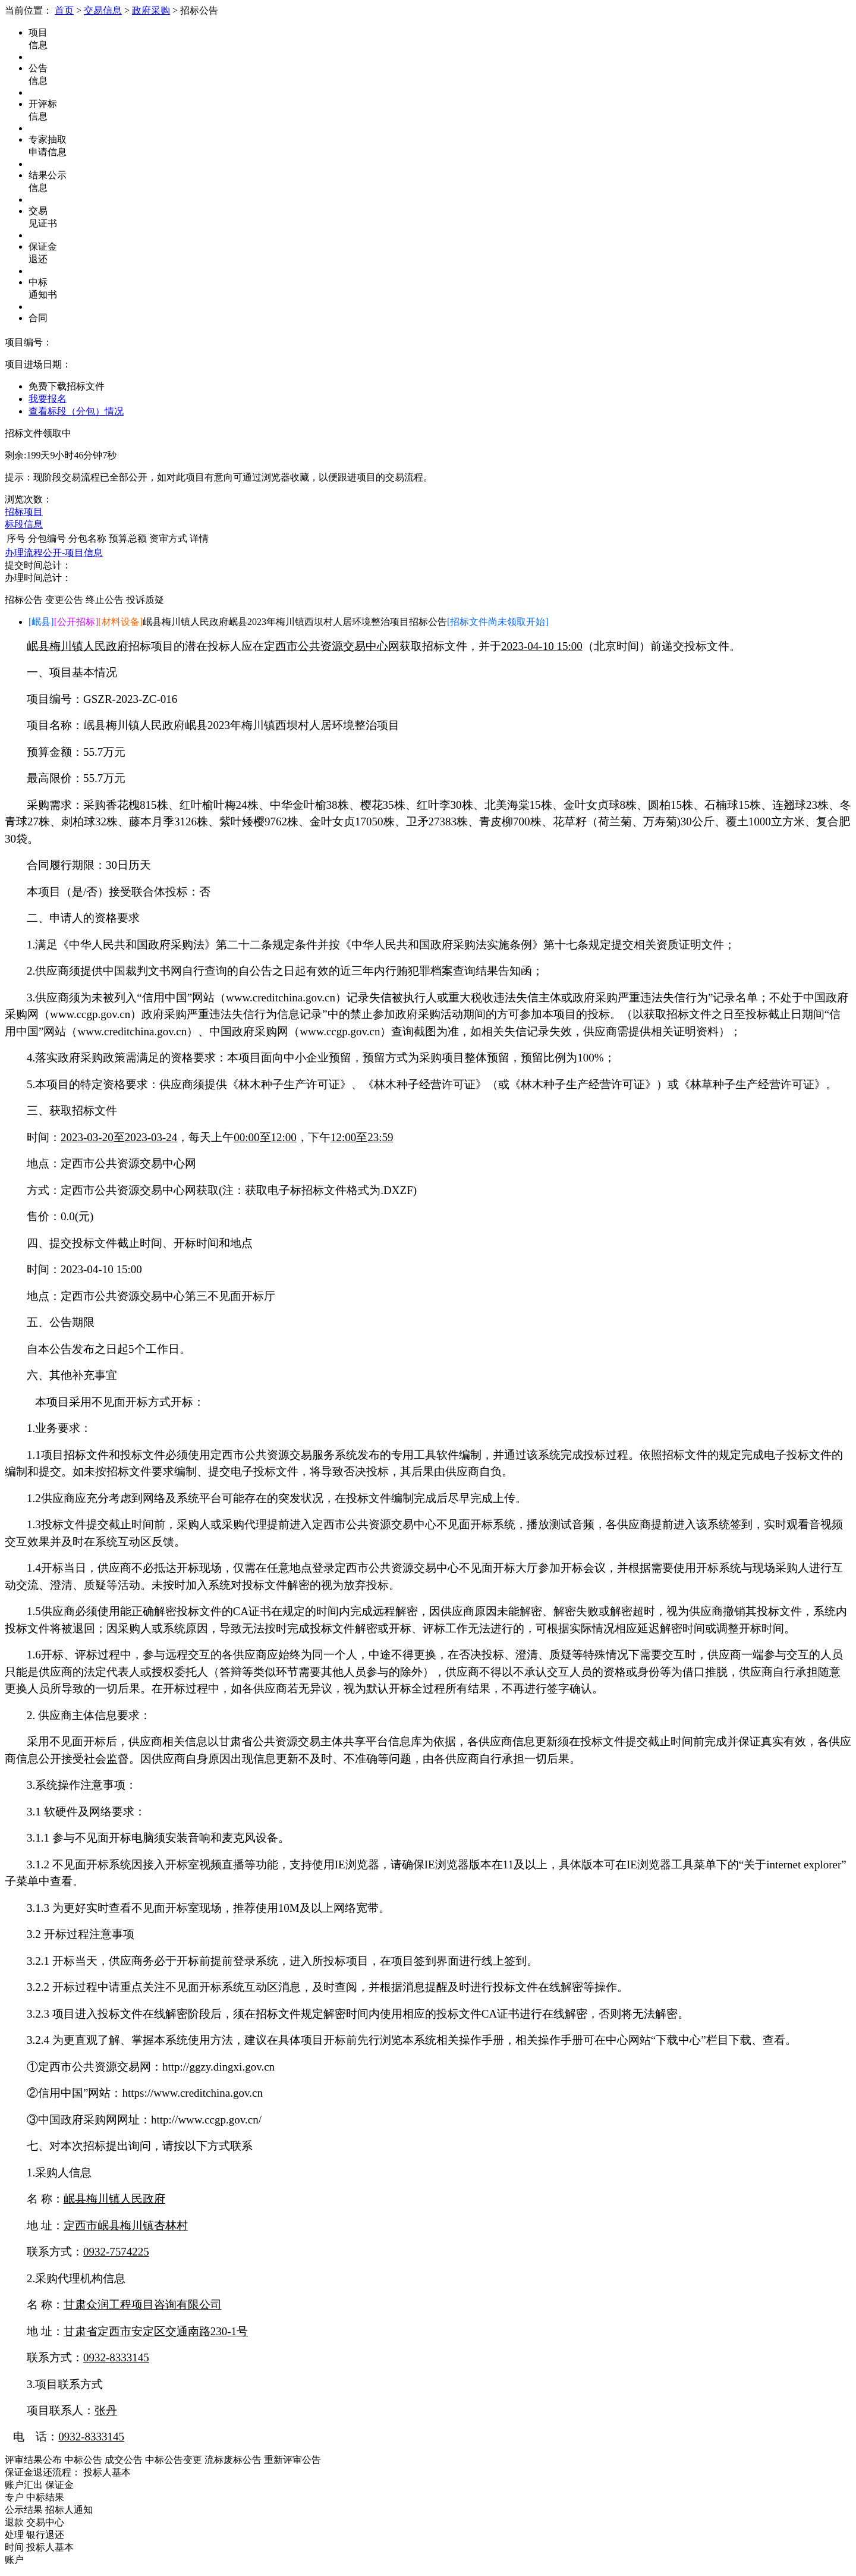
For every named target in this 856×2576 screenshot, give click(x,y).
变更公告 (64, 600)
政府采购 (151, 10)
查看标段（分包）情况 (76, 411)
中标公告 (83, 2460)
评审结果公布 (33, 2460)
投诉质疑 (145, 600)
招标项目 (24, 512)
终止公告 (105, 600)
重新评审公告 (292, 2460)
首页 (64, 10)
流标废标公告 (233, 2460)
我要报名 (48, 399)
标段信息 (24, 524)
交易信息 (103, 10)
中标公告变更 (173, 2460)
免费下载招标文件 (67, 386)
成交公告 (124, 2460)
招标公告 (24, 600)
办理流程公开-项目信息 (54, 553)
